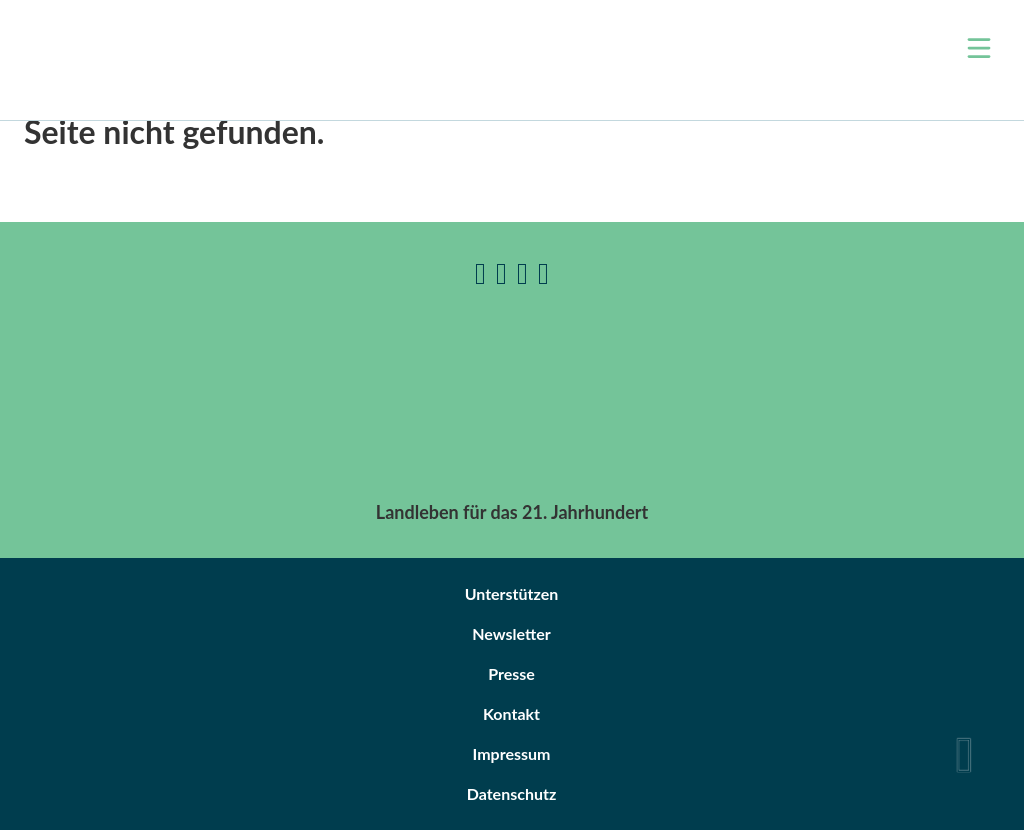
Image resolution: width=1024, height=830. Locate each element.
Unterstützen (512, 593)
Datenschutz (512, 793)
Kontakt (511, 713)
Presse (511, 673)
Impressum (512, 753)
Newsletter (511, 633)
